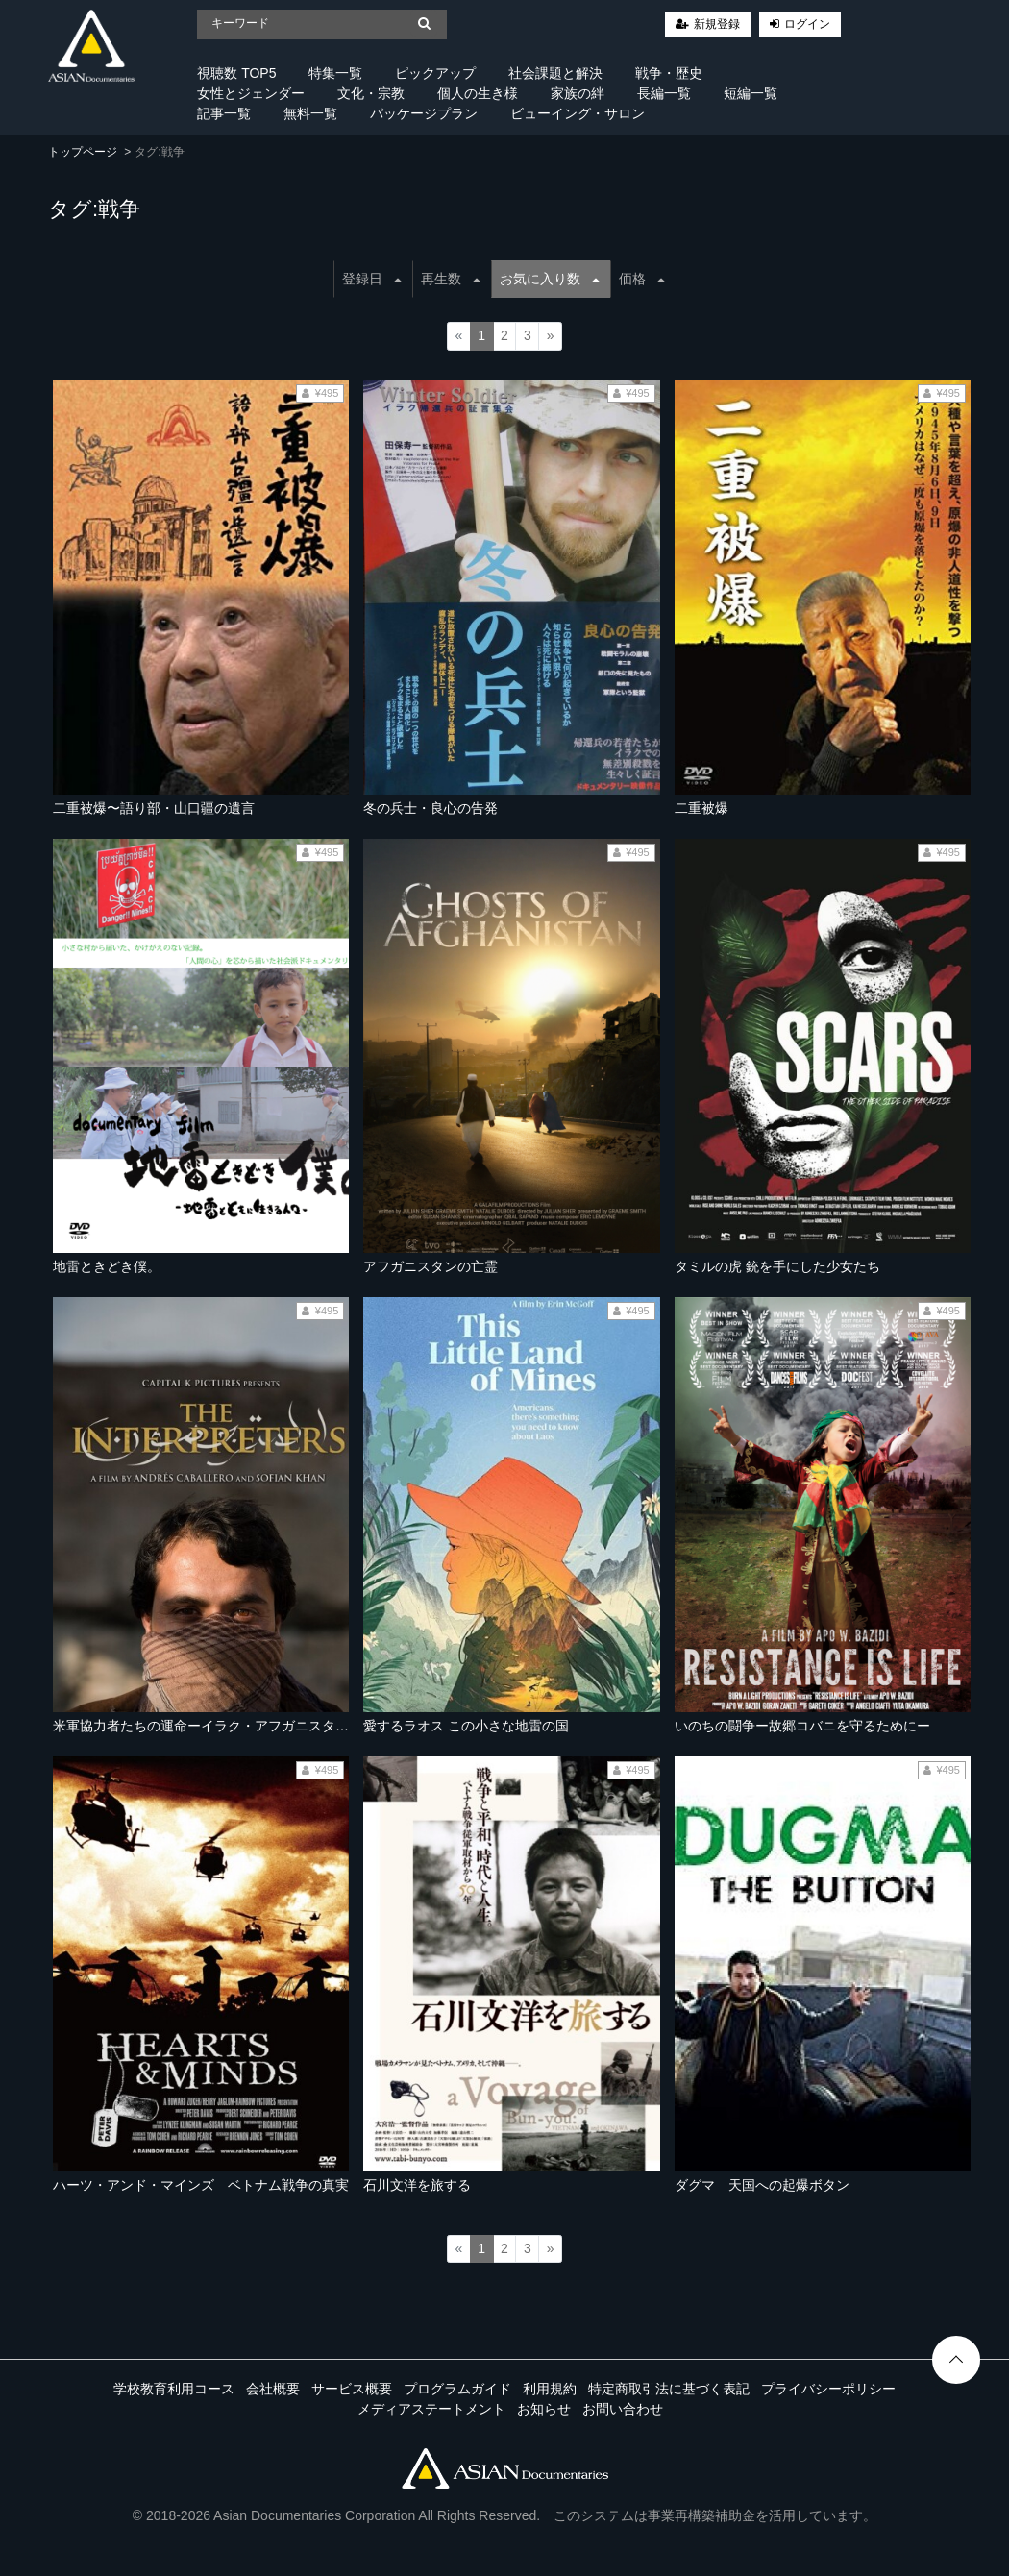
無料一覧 (310, 113)
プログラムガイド (457, 2388)
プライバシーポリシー (828, 2388)
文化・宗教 (371, 93)
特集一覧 (335, 73)
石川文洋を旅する (417, 2185)
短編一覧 (750, 93)
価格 (642, 278)
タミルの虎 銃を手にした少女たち (777, 1266)
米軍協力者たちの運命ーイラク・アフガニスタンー (207, 1725)
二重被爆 (701, 808)
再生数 (450, 278)
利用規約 (550, 2388)
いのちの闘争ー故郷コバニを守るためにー (802, 1725)
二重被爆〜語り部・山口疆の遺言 (154, 808)
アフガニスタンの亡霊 (430, 1266)
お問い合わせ (622, 2409)
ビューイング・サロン (577, 113)
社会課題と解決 (555, 73)
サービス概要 (351, 2388)
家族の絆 (577, 93)
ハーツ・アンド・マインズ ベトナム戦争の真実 (201, 2185)
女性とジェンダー (251, 93)
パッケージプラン (424, 113)
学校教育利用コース (173, 2388)
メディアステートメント (431, 2409)
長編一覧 (664, 93)
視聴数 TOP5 (236, 73)
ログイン (807, 24)
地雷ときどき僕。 (106, 1266)
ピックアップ (435, 73)
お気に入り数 (550, 278)
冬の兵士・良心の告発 (430, 808)
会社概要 (273, 2388)
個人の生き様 (477, 93)
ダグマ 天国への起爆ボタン (762, 2185)
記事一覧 (224, 113)
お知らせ (544, 2409)
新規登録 (717, 24)
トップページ (82, 152)
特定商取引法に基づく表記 (669, 2388)
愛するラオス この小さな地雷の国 (466, 1725)
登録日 (372, 278)
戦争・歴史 (668, 73)
